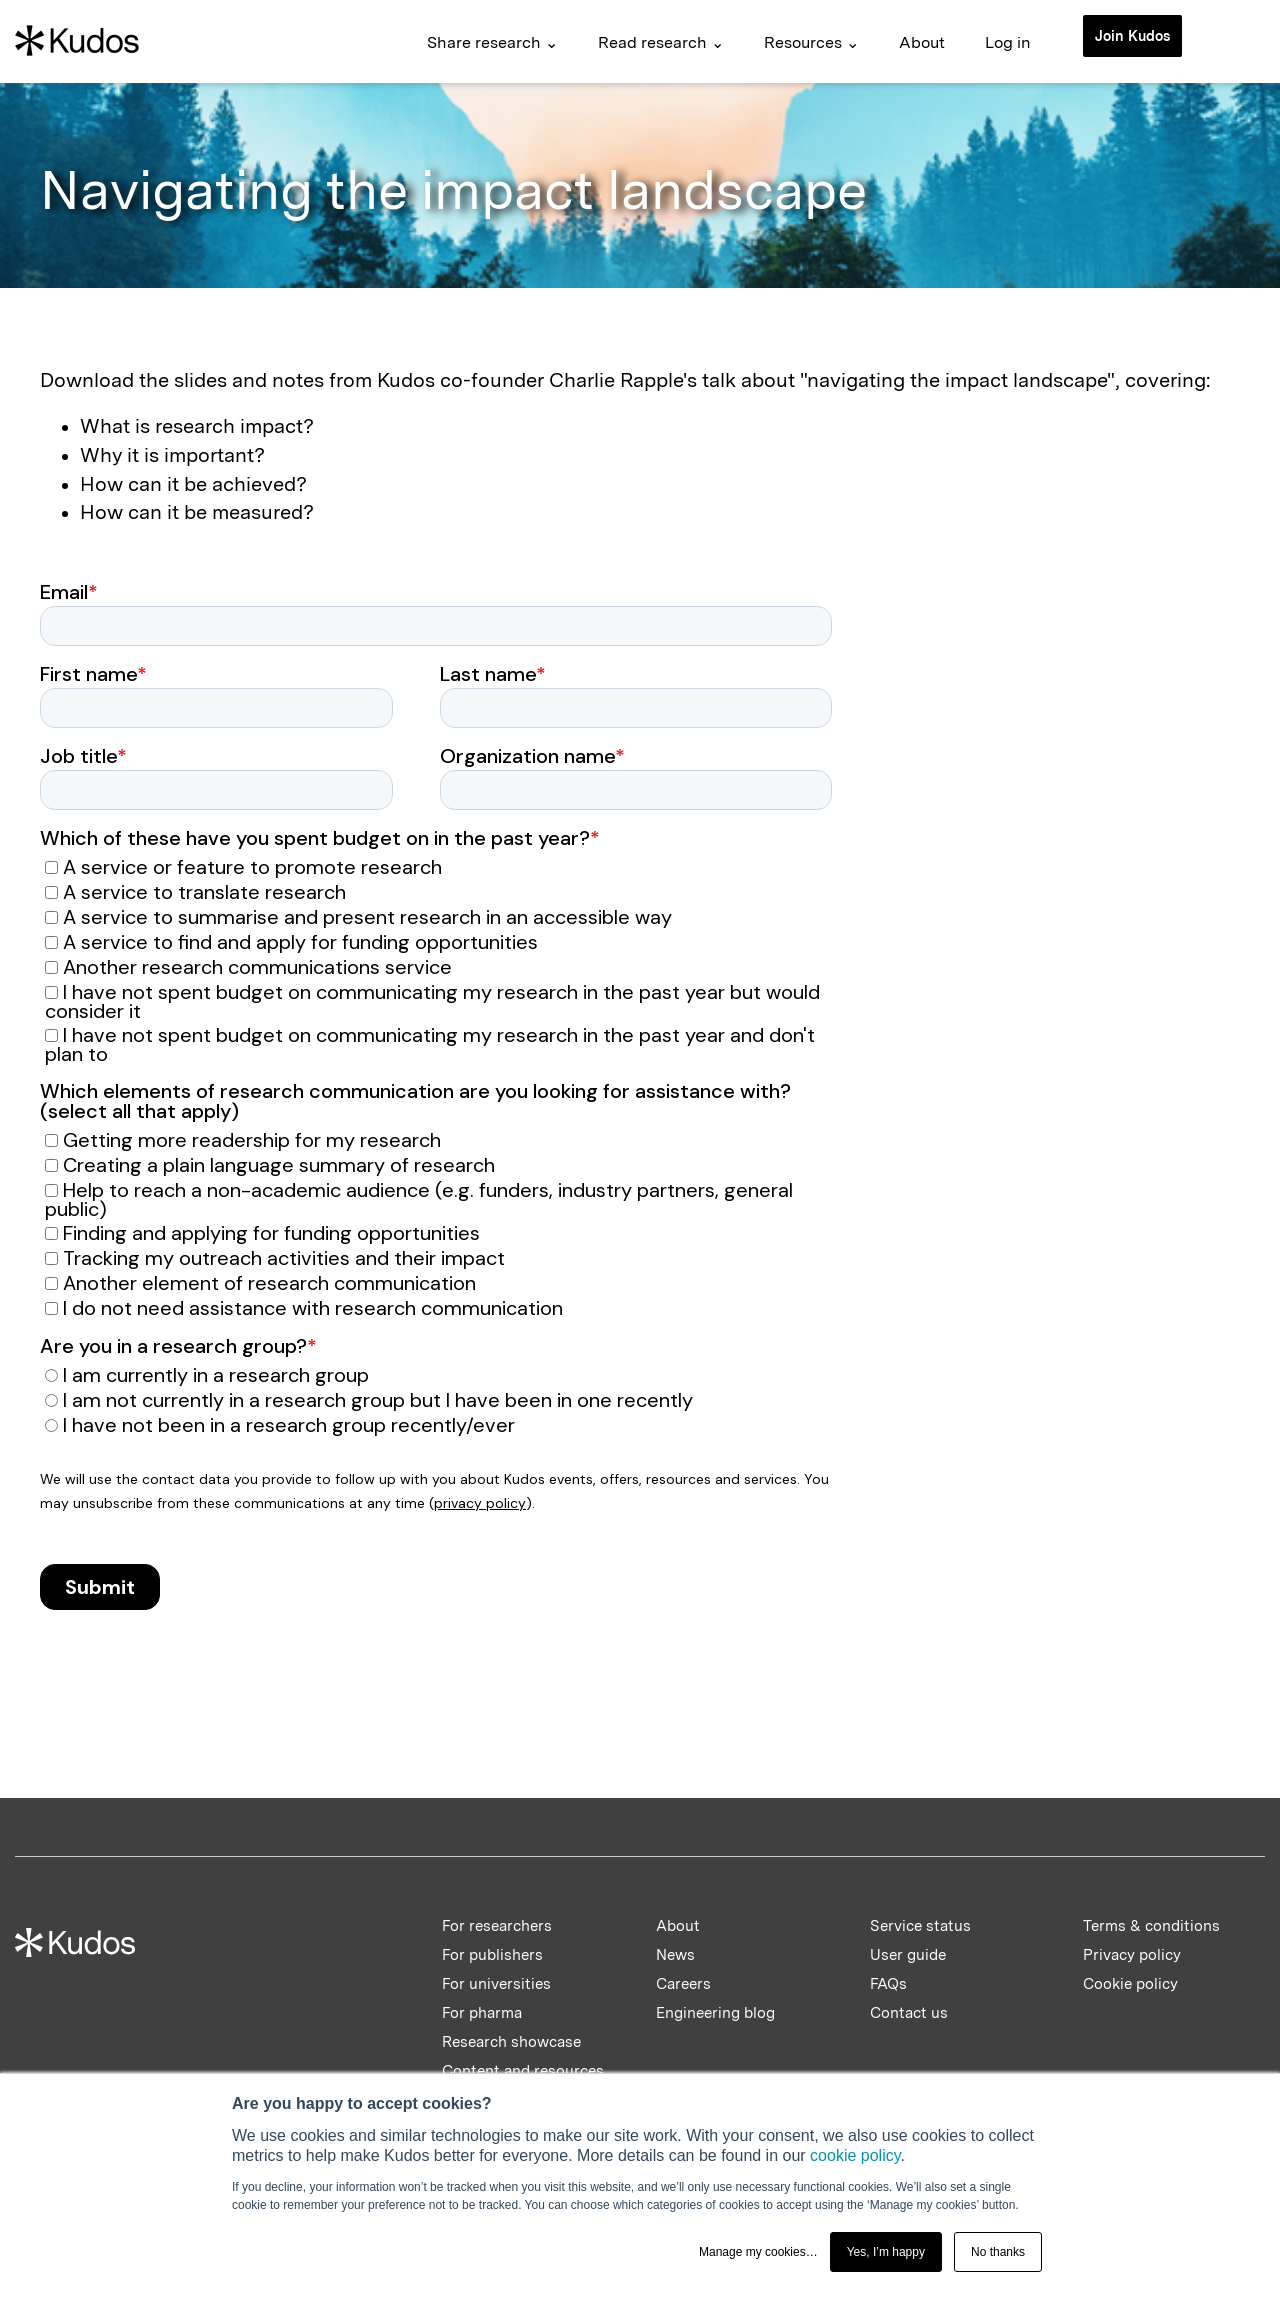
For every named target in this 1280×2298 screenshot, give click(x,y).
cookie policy (855, 2155)
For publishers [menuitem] (492, 1955)
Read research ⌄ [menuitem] (661, 42)
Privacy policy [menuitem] (1132, 1955)
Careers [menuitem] (683, 1984)
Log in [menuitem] (1008, 42)
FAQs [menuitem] (888, 1984)
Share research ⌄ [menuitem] (492, 42)
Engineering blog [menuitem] (715, 2013)
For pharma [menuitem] (482, 2013)
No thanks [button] (998, 2252)
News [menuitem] (675, 1955)
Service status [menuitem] (920, 1926)
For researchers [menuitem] (497, 1926)
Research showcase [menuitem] (511, 2042)
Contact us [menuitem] (909, 2013)
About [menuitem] (922, 42)
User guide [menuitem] (908, 1955)
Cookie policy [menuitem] (1130, 1984)
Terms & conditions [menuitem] (1151, 1926)
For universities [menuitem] (496, 1984)
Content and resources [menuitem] (523, 2071)
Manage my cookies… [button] (758, 2252)
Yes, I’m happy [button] (886, 2252)
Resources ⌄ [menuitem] (811, 42)
